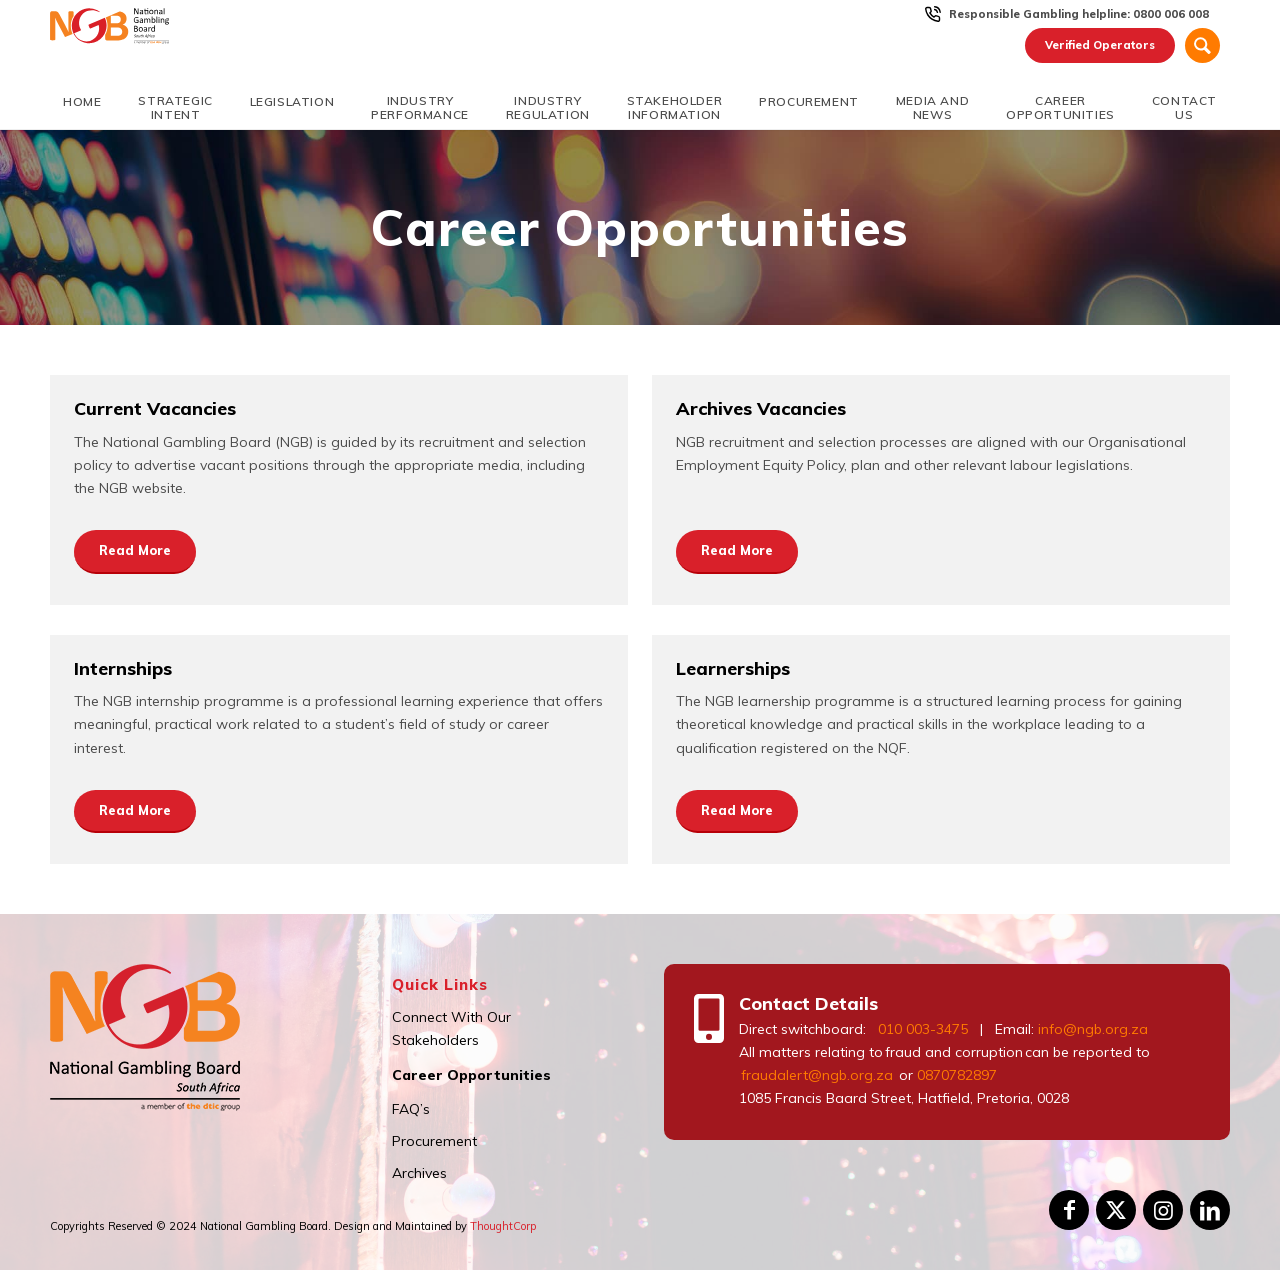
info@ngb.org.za (1093, 1029)
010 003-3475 (923, 1029)
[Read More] (135, 552)
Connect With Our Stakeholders (451, 1028)
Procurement (434, 1141)
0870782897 (957, 1075)
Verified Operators (1100, 45)
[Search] (1202, 45)
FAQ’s (411, 1109)
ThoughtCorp (503, 1226)
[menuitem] (1079, 14)
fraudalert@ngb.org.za (816, 1075)
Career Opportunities (471, 1075)
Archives (419, 1173)
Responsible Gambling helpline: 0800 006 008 (1079, 14)
